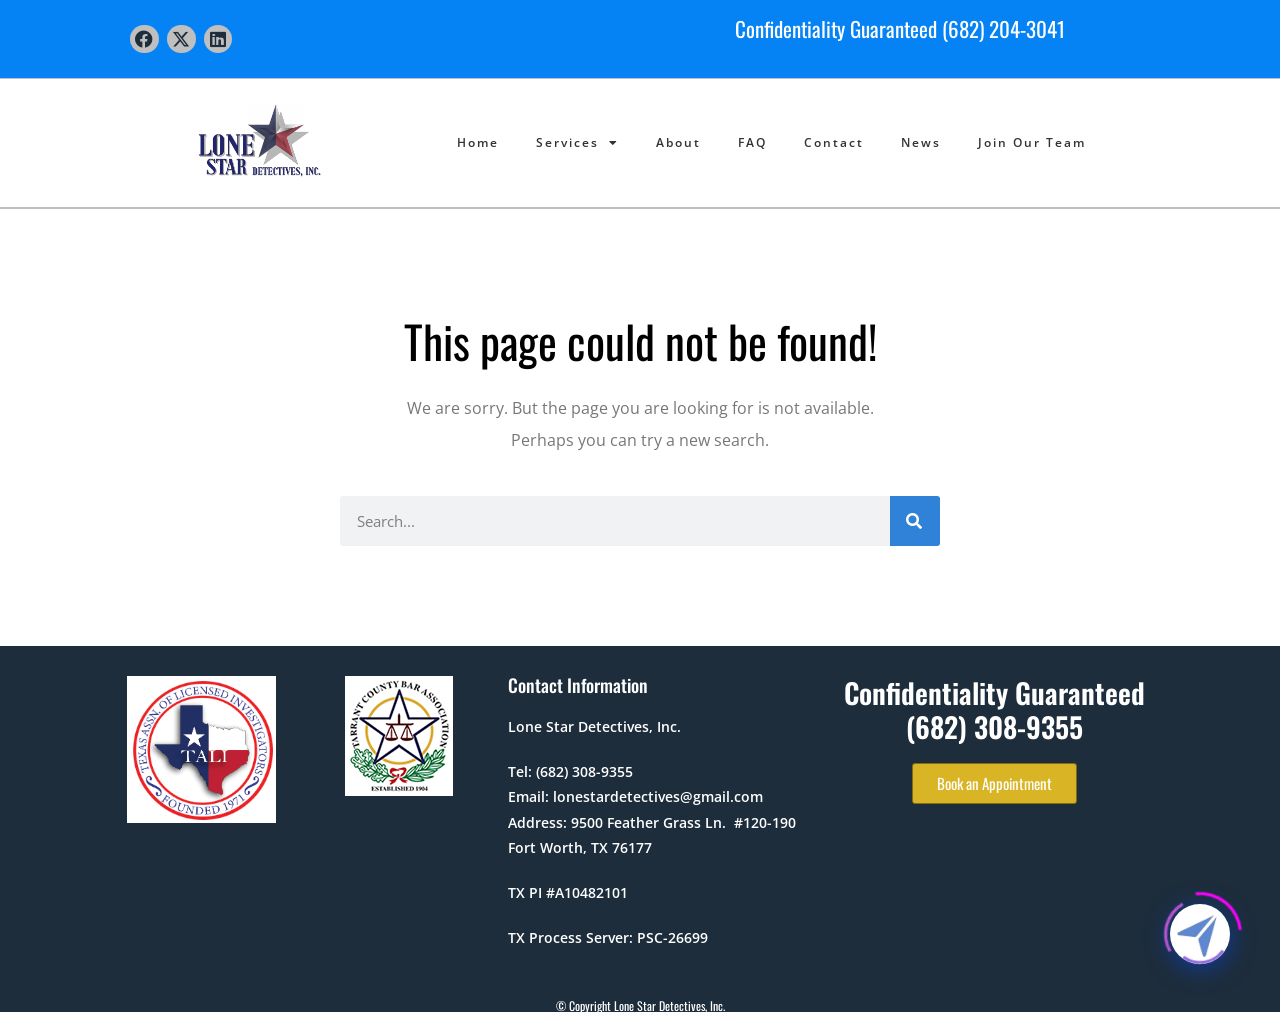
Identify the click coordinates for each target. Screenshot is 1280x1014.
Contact (834, 142)
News (921, 142)
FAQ (752, 142)
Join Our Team (1032, 142)
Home (478, 142)
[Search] (915, 521)
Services (577, 143)
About (678, 142)
